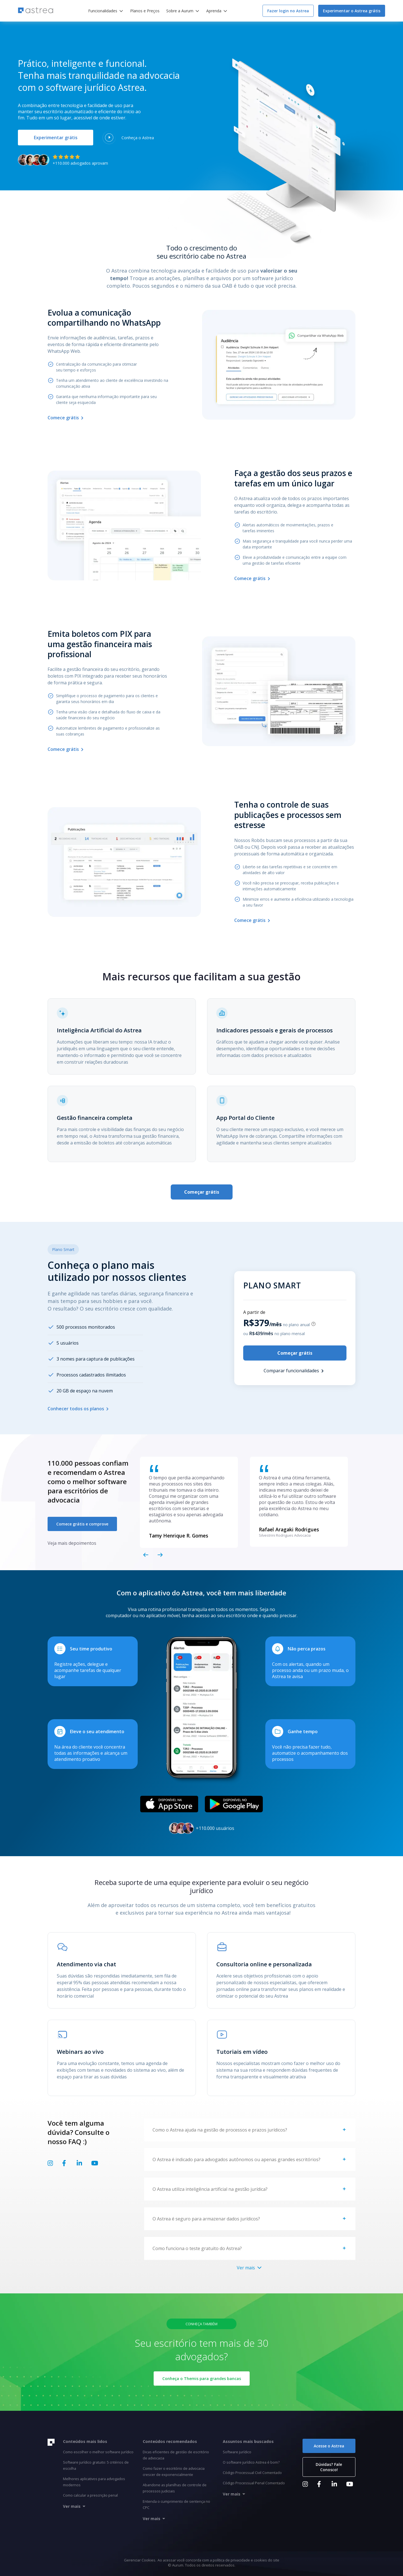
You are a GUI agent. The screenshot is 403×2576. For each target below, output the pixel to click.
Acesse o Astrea (329, 2446)
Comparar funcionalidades (295, 1370)
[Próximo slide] (160, 1555)
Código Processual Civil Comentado (252, 2472)
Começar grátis (201, 1192)
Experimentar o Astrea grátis (351, 10)
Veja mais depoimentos (72, 1543)
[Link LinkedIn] (79, 2164)
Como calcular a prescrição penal (90, 2495)
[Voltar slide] (146, 1555)
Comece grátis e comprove (82, 1524)
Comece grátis (67, 417)
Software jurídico (237, 2451)
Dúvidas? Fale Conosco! (329, 2467)
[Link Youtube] (94, 2164)
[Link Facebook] (64, 2164)
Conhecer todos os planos (79, 1408)
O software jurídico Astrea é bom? (251, 2462)
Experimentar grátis (56, 137)
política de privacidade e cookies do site (246, 2560)
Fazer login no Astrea (288, 10)
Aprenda (213, 10)
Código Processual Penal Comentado (254, 2482)
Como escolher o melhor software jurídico (98, 2451)
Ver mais (250, 2267)
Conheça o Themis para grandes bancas (201, 2378)
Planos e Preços (145, 10)
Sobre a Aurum (179, 10)
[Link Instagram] (50, 2164)
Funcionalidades (102, 10)
